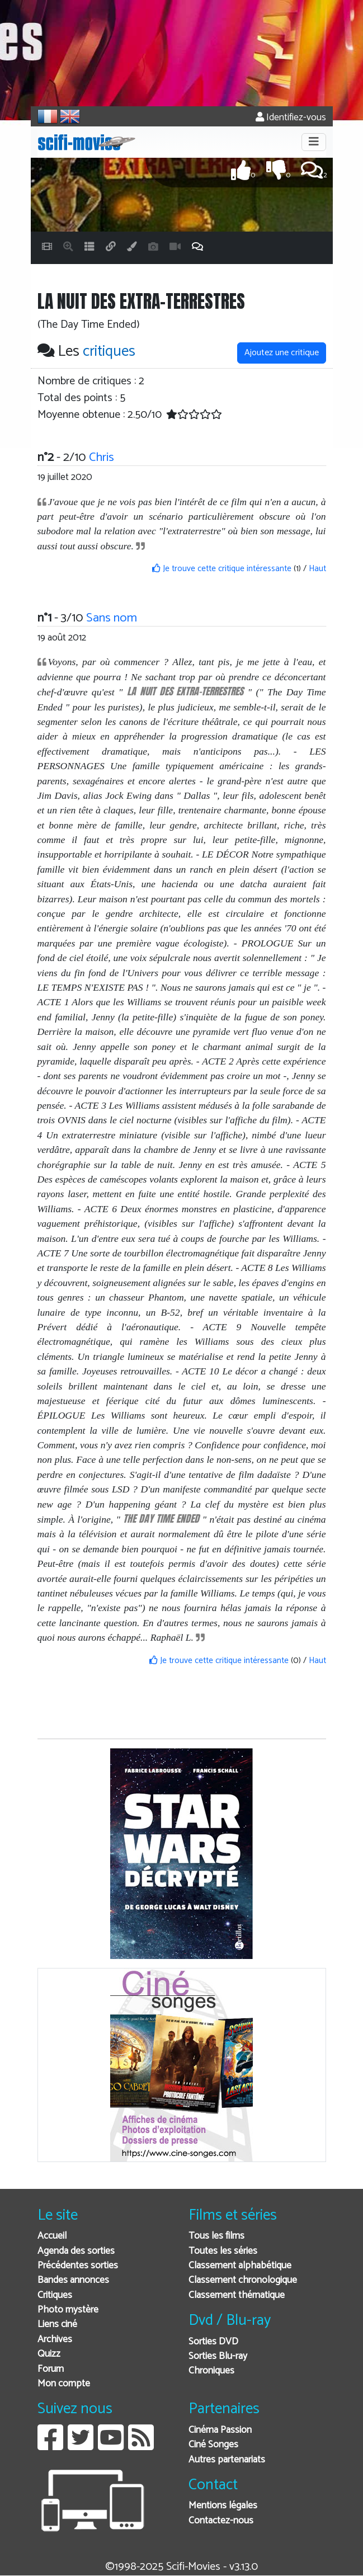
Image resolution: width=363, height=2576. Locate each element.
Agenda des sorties (76, 2251)
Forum (50, 2369)
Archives (54, 2340)
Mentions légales (222, 2506)
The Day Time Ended (161, 1518)
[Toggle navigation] (313, 142)
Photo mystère (67, 2310)
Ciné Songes (213, 2445)
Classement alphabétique (239, 2266)
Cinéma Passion (220, 2430)
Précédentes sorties (77, 2266)
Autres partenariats (226, 2460)
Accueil (52, 2236)
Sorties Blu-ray (217, 2356)
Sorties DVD (213, 2342)
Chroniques (211, 2371)
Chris (101, 457)
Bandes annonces (73, 2280)
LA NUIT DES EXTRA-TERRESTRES (185, 691)
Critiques (54, 2295)
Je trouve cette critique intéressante (221, 569)
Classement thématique (236, 2295)
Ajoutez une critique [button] (281, 352)
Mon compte (63, 2384)
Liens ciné (57, 2324)
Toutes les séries (222, 2251)
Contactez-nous (220, 2521)
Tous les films (216, 2236)
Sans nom (111, 617)
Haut (317, 569)
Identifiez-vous (291, 118)
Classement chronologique (242, 2280)
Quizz (48, 2354)
